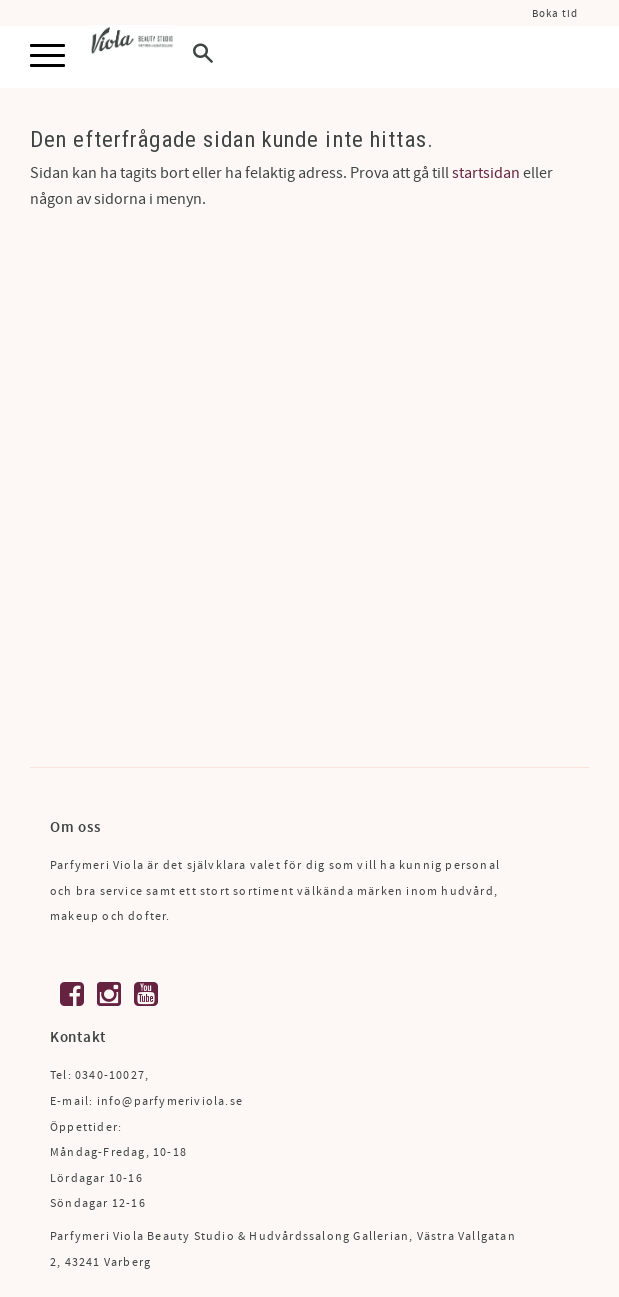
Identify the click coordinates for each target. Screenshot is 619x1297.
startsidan (486, 173)
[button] (47, 56)
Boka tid (555, 13)
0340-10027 (110, 1075)
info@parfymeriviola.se (170, 1101)
